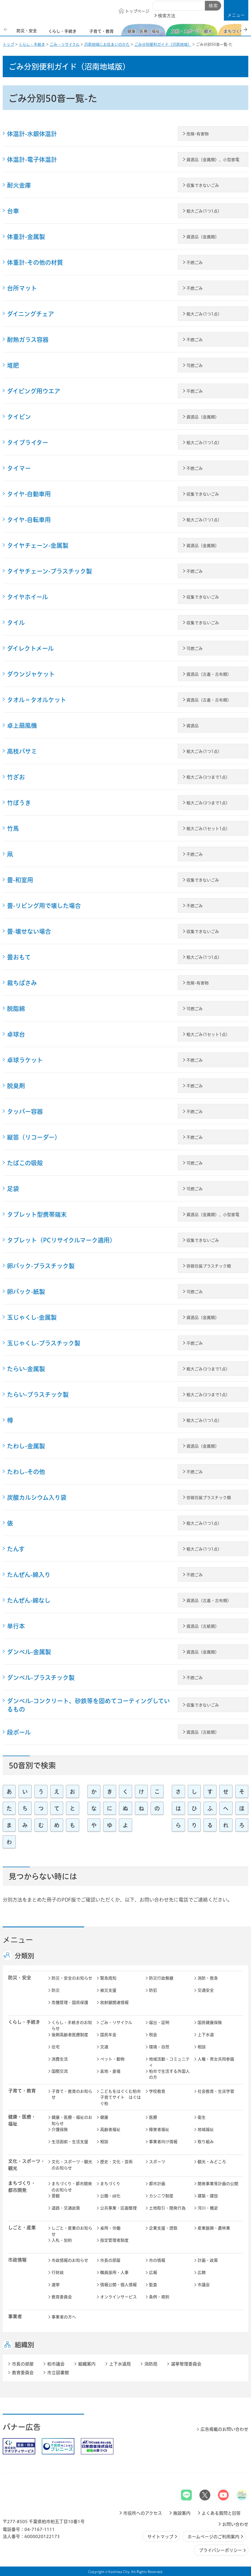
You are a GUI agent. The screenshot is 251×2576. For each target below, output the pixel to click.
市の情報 (157, 2260)
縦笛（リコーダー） (34, 1137)
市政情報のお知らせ (70, 2260)
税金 (153, 2035)
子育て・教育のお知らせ (72, 2094)
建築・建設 (208, 2196)
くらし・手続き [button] (24, 2022)
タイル (16, 623)
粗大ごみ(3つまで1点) (207, 777)
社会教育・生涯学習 (216, 2091)
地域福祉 (206, 2129)
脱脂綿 (16, 1009)
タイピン (19, 417)
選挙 (56, 2285)
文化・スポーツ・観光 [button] (26, 2164)
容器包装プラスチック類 (208, 1266)
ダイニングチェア (30, 314)
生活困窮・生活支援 (70, 2142)
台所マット (22, 288)
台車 (13, 211)
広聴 (202, 2272)
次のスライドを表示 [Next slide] (245, 29)
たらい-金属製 (26, 1369)
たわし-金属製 (26, 1446)
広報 (153, 2272)
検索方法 (166, 16)
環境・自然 (159, 2047)
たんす (16, 1549)
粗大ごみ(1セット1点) (207, 829)
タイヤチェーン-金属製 (37, 545)
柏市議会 (56, 2364)
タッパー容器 (25, 1112)
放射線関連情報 (114, 2002)
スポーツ (157, 2162)
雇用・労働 (110, 2228)
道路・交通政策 (66, 2208)
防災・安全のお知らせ (72, 1978)
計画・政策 (208, 2260)
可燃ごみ (194, 365)
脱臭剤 (16, 1086)
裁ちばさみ (22, 983)
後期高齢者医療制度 (70, 2035)
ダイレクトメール (30, 648)
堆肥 (13, 365)
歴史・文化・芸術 (116, 2162)
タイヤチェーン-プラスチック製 (49, 571)
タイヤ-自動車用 (29, 494)
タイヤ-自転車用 (29, 520)
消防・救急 (208, 1978)
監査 (153, 2285)
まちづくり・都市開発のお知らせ (72, 2187)
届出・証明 (159, 2022)
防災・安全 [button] (19, 1977)
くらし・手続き (32, 44)
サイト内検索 (158, 6)
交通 (104, 2047)
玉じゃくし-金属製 (32, 1317)
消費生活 (60, 2059)
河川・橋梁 (208, 2208)
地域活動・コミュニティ (169, 2062)
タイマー (19, 468)
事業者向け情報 (163, 2142)
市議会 (204, 2285)
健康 (104, 2117)
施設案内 (181, 2513)
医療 (153, 2117)
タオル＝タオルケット (36, 700)
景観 (56, 2196)
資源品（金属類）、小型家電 (212, 160)
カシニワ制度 (161, 2196)
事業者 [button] (15, 2316)
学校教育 (157, 2091)
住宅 (56, 2047)
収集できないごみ (202, 185)
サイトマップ (160, 2537)
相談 (202, 2047)
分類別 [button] (24, 1956)
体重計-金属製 (26, 237)
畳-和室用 (20, 880)
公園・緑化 (110, 2196)
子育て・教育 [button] (22, 2090)
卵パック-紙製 (26, 1292)
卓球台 (16, 1034)
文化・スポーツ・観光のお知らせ (72, 2165)
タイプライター (27, 443)
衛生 (202, 2117)
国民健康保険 (210, 2022)
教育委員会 (62, 2297)
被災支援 (108, 1990)
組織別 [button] (24, 2344)
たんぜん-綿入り (28, 1575)
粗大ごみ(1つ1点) (203, 211)
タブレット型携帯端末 (37, 1214)
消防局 (150, 2364)
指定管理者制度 (114, 2240)
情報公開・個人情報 (118, 2285)
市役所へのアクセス (142, 2513)
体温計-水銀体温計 (32, 134)
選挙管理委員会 (186, 2364)
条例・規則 (159, 2297)
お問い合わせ (235, 2524)
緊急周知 (108, 1978)
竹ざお (16, 777)
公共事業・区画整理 (118, 2208)
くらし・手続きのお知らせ (72, 2025)
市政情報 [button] (17, 2259)
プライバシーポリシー (220, 2550)
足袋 (13, 1189)
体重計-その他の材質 (35, 262)
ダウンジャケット (31, 674)
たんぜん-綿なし (28, 1600)
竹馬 (13, 828)
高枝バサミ (22, 751)
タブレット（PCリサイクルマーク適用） (61, 1240)
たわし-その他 (26, 1472)
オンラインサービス (118, 2297)
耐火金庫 (19, 185)
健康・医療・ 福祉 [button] (22, 2120)
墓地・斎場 (110, 2071)
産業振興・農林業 (214, 2228)
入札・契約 (62, 2240)
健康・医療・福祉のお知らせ (72, 2120)
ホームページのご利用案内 (213, 2537)
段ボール (19, 1732)
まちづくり (110, 2184)
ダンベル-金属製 (29, 1652)
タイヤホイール (27, 597)
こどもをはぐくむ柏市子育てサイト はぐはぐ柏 (120, 2097)
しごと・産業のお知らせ (72, 2231)
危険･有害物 (197, 134)
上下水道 (206, 2035)
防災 (56, 1990)
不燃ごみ (194, 263)
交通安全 (206, 1990)
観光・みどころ (212, 2162)
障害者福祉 (159, 2129)
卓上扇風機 (22, 726)
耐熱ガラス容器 (28, 340)
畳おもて (19, 957)
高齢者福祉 (110, 2129)
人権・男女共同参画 (216, 2059)
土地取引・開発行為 (167, 2208)
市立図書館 (58, 2372)
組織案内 (87, 2364)
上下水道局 (120, 2364)
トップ (8, 44)
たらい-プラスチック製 (38, 1395)
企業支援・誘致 (163, 2228)
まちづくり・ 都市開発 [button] (22, 2186)
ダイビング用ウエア (33, 391)
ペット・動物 (112, 2059)
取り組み (206, 2142)
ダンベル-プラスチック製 (41, 1678)
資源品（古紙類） (202, 1626)
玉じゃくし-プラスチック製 (43, 1343)
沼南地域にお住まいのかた (107, 44)
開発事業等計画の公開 (218, 2184)
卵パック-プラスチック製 (41, 1266)
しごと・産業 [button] (22, 2227)
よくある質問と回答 (221, 2513)
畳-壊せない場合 (29, 931)
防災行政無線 (161, 1978)
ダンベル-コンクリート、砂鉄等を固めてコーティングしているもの (88, 1705)
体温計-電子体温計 (32, 160)
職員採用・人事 (114, 2272)
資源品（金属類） (202, 237)
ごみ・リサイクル (65, 44)
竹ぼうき (19, 803)
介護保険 (60, 2129)
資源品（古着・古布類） (208, 674)
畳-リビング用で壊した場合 (44, 906)
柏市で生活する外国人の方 (169, 2074)
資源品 (192, 726)
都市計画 (157, 2184)
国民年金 (108, 2035)
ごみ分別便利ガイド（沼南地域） (162, 44)
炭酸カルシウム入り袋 (36, 1497)
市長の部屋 (110, 2260)
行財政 (58, 2272)
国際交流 (60, 2071)
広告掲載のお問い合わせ (224, 2429)
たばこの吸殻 (25, 1163)
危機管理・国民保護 (70, 2002)
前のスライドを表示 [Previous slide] (6, 29)
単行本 (16, 1626)
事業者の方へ (64, 2317)
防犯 (153, 1990)
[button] (236, 10)
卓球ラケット (25, 1060)
